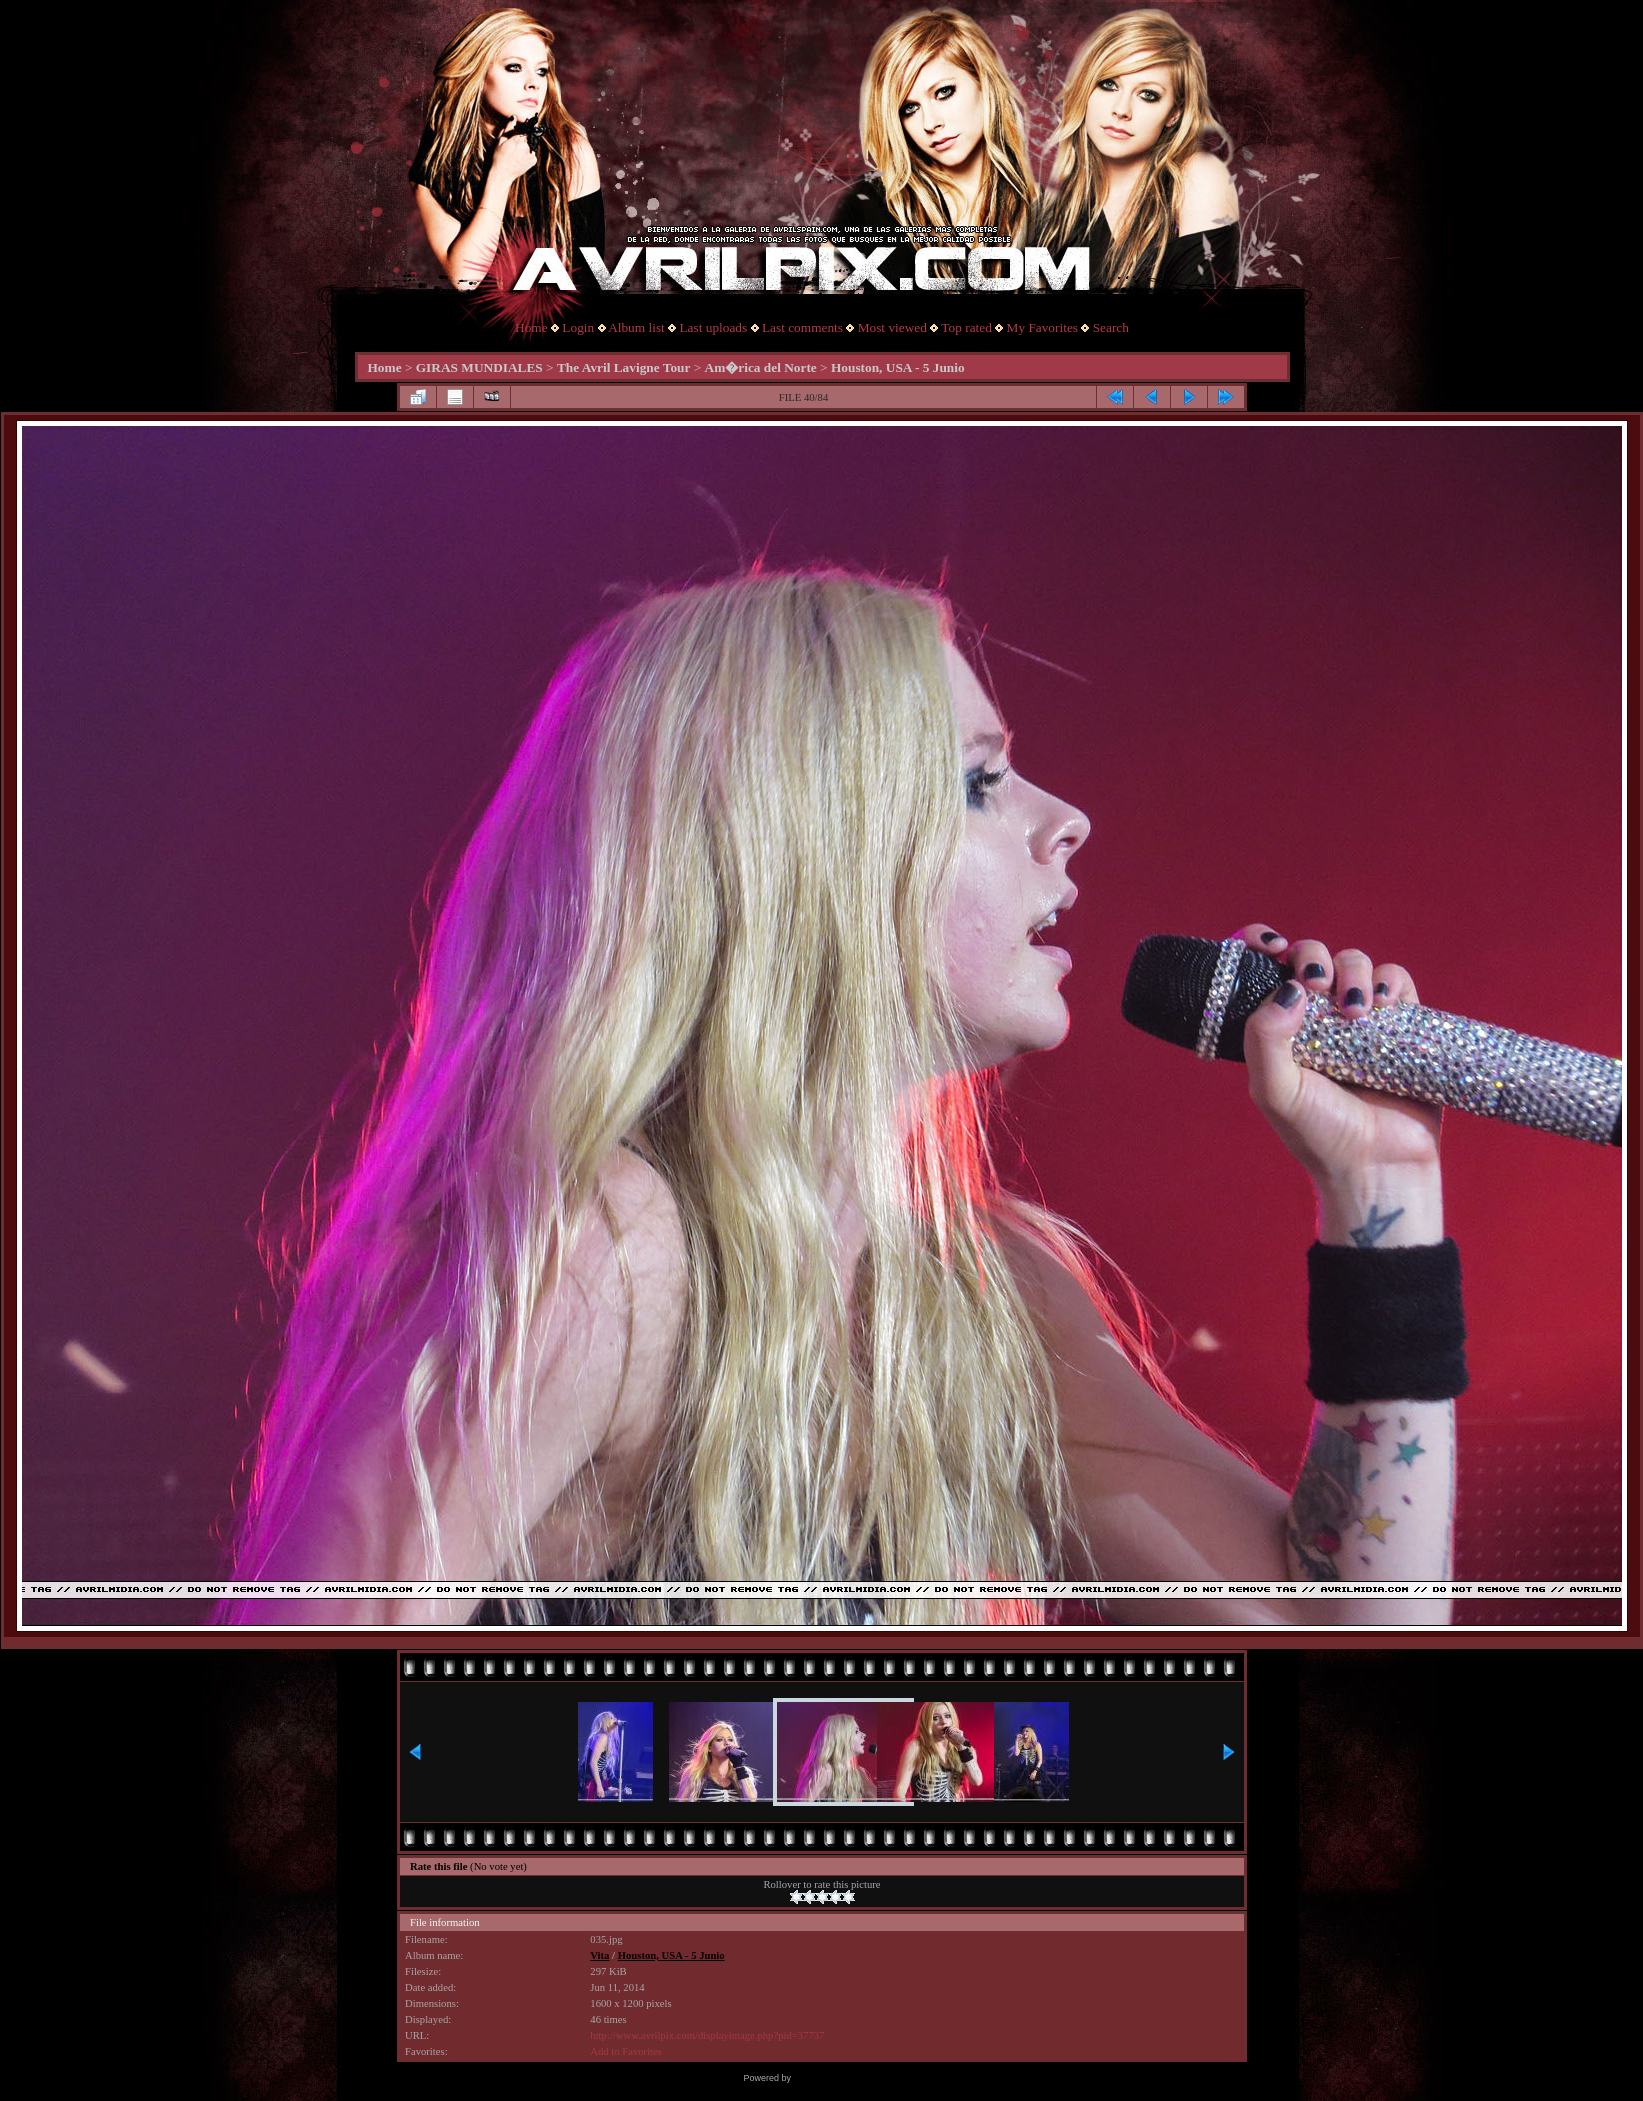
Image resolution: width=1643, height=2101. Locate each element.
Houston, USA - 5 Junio (898, 367)
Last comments (802, 327)
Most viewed (892, 327)
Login (578, 327)
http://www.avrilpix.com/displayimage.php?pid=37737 (707, 2035)
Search (1111, 327)
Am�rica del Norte (761, 367)
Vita (599, 1955)
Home (531, 327)
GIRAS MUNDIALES (479, 367)
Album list (636, 327)
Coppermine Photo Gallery (846, 2078)
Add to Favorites (626, 2051)
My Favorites (1042, 327)
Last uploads (713, 327)
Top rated (966, 327)
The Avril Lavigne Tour (623, 367)
